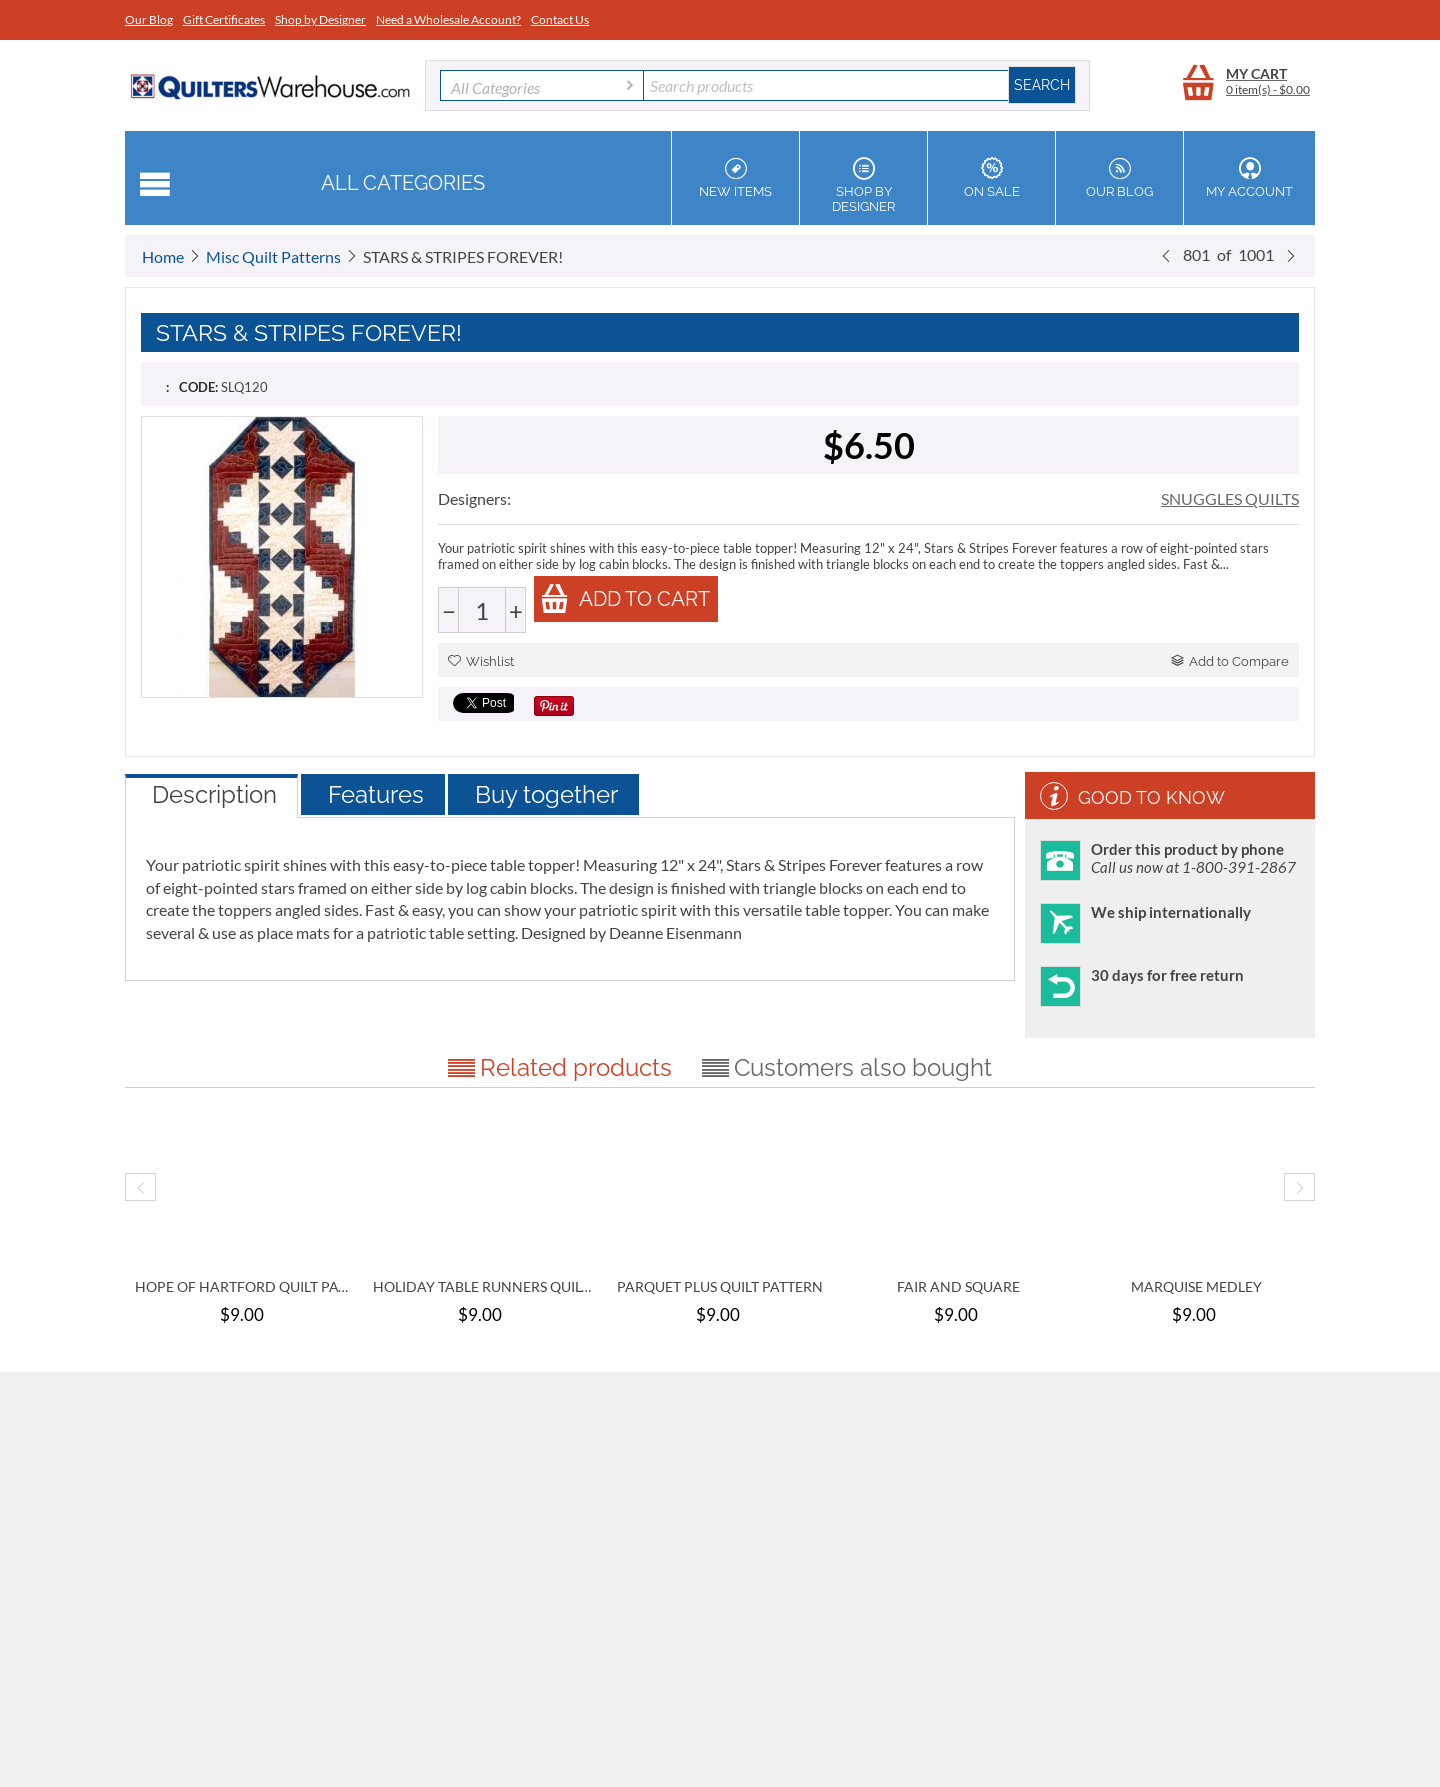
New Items (735, 178)
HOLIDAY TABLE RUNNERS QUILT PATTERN (482, 1286)
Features (376, 794)
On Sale (991, 178)
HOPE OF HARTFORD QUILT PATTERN (244, 1286)
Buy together (546, 794)
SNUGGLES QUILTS (1230, 498)
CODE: (198, 387)
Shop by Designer (320, 19)
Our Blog (149, 19)
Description (214, 794)
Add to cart (625, 598)
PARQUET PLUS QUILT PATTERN (720, 1286)
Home (163, 256)
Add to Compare (1230, 661)
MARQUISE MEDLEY (1196, 1286)
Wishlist (481, 661)
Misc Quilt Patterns (273, 256)
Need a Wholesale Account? (448, 19)
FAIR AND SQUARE (958, 1286)
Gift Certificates (224, 19)
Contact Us (560, 19)
